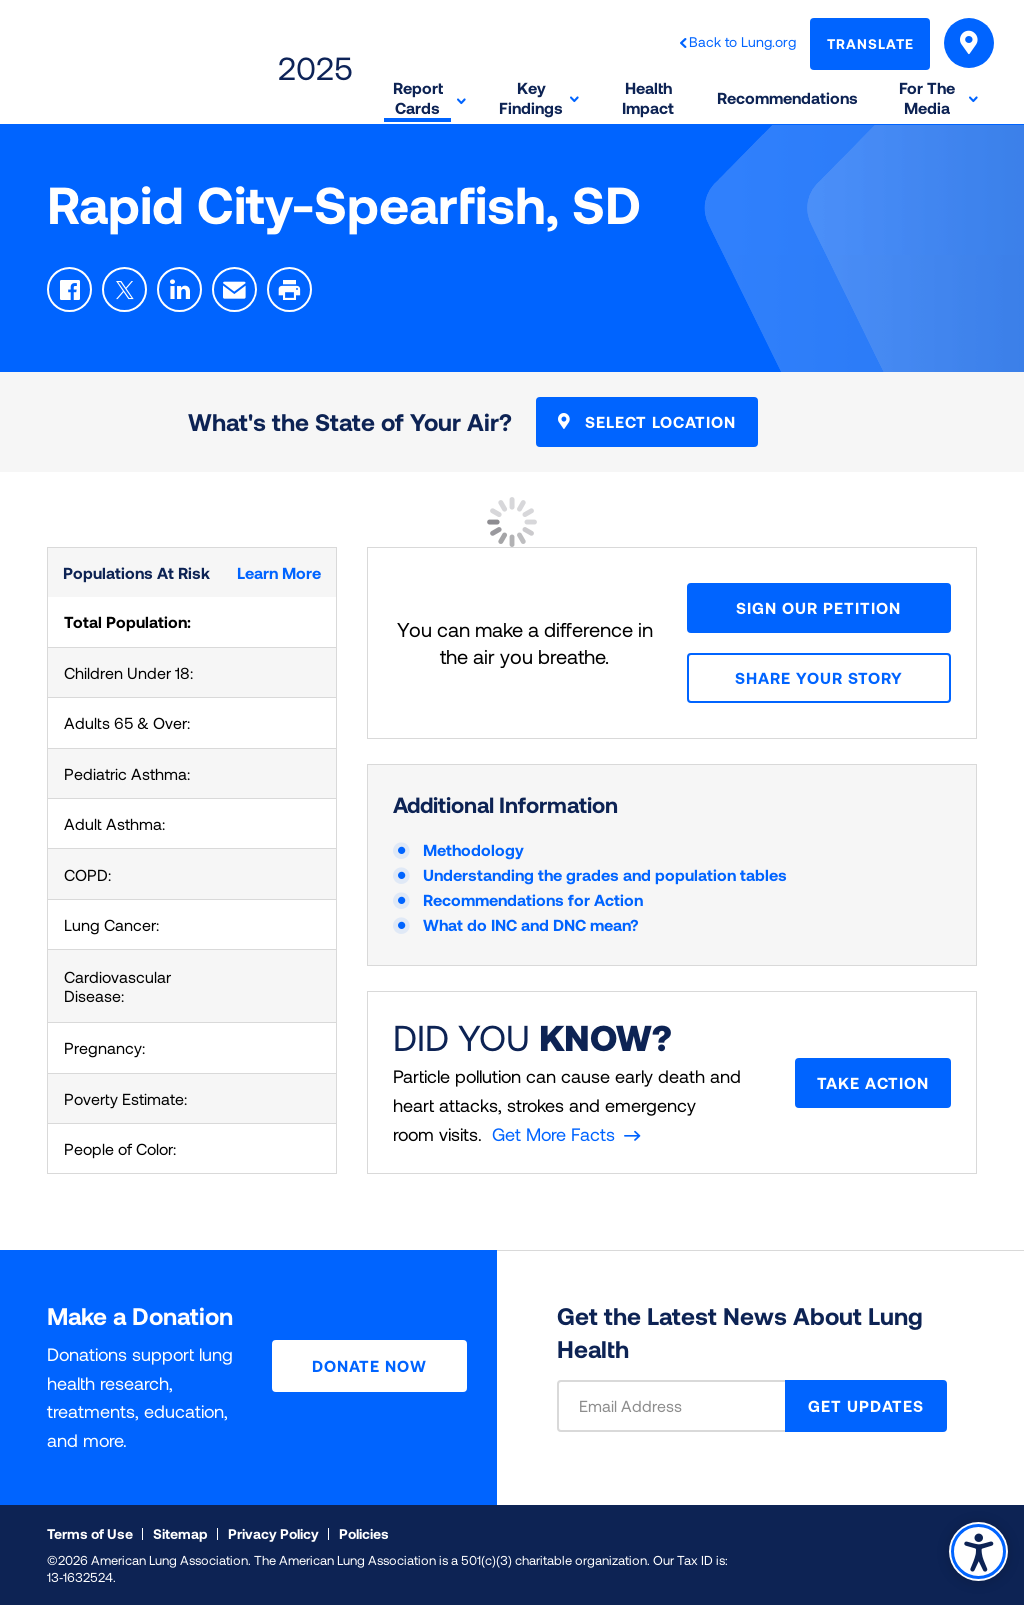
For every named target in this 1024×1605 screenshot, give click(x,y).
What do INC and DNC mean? (531, 924)
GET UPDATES (866, 1405)
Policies (364, 1533)
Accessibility (978, 1551)
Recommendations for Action (533, 899)
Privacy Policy (273, 1533)
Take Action (873, 1082)
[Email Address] (683, 1406)
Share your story (819, 677)
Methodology (473, 849)
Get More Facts (553, 1134)
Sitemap (180, 1533)
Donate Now (369, 1365)
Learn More (279, 572)
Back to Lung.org (742, 41)
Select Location (647, 421)
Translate (870, 43)
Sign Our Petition (818, 607)
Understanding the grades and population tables (605, 874)
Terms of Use (90, 1533)
